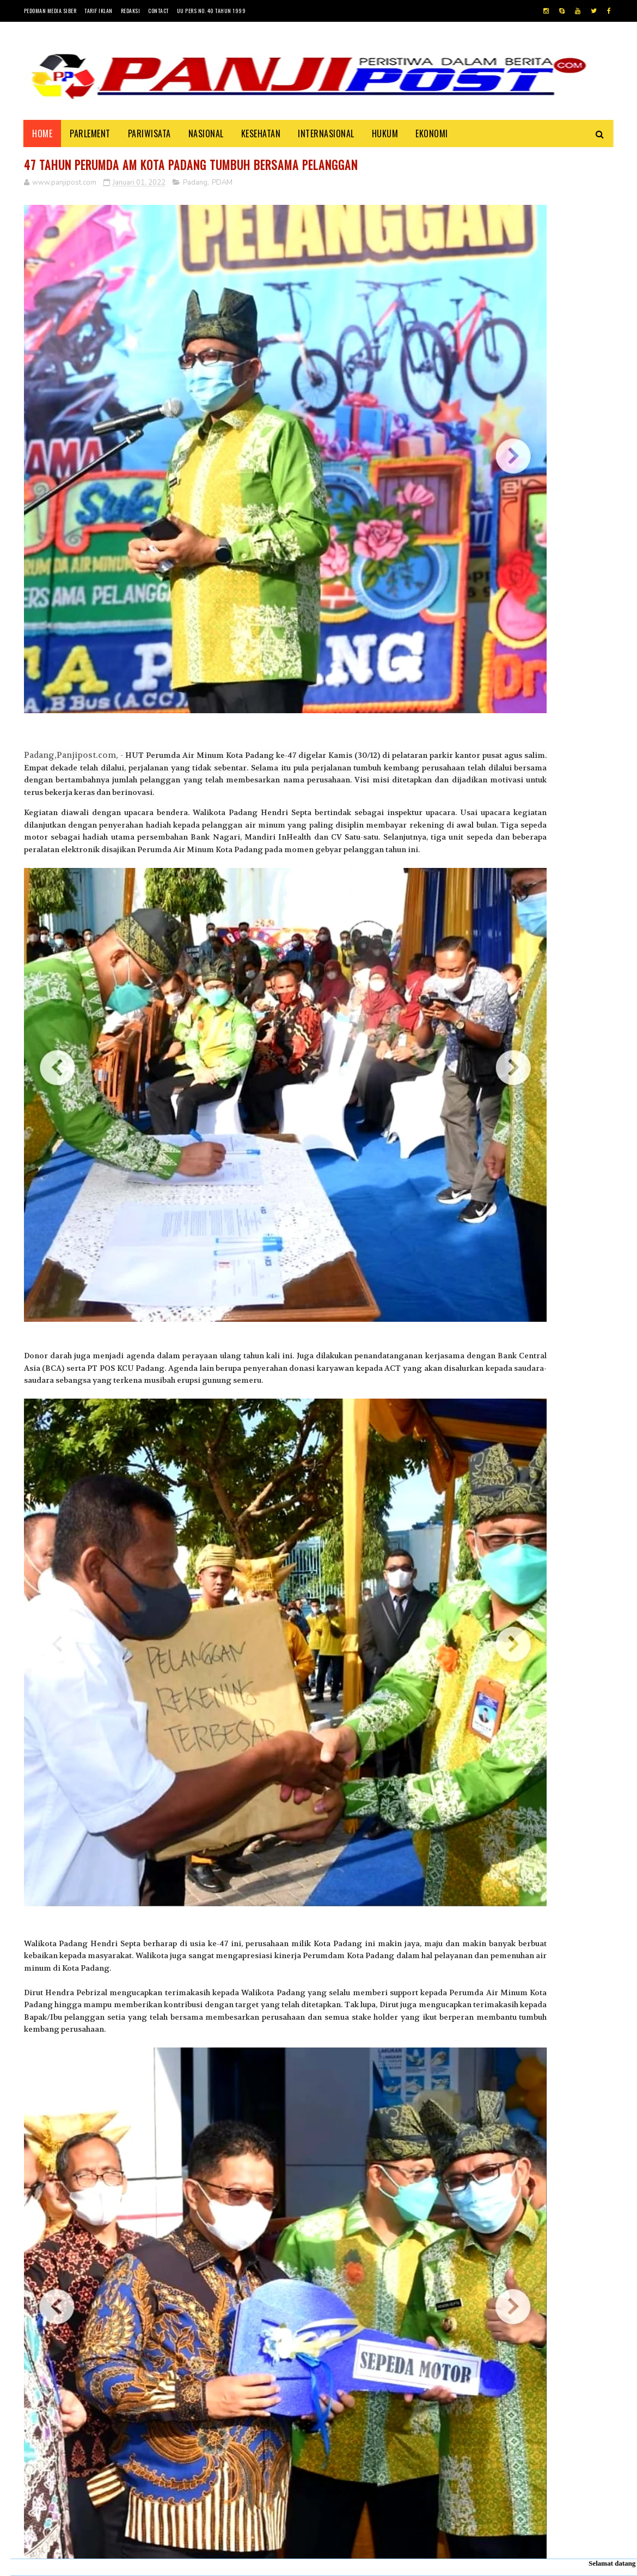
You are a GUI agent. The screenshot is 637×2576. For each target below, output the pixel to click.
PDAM (222, 185)
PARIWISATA (149, 133)
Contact (158, 11)
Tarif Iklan (98, 11)
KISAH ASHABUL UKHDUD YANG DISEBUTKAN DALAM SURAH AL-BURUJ (554, 1136)
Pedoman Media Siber (50, 11)
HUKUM (385, 133)
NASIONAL (206, 133)
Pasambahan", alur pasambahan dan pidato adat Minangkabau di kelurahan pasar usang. (555, 1082)
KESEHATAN (261, 133)
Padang (195, 185)
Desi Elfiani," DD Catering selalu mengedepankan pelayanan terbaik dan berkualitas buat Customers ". (518, 1198)
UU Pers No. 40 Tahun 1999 (211, 11)
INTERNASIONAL (326, 133)
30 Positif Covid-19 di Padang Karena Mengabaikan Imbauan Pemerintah (554, 1026)
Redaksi (130, 11)
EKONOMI (432, 133)
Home (43, 133)
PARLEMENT (90, 133)
